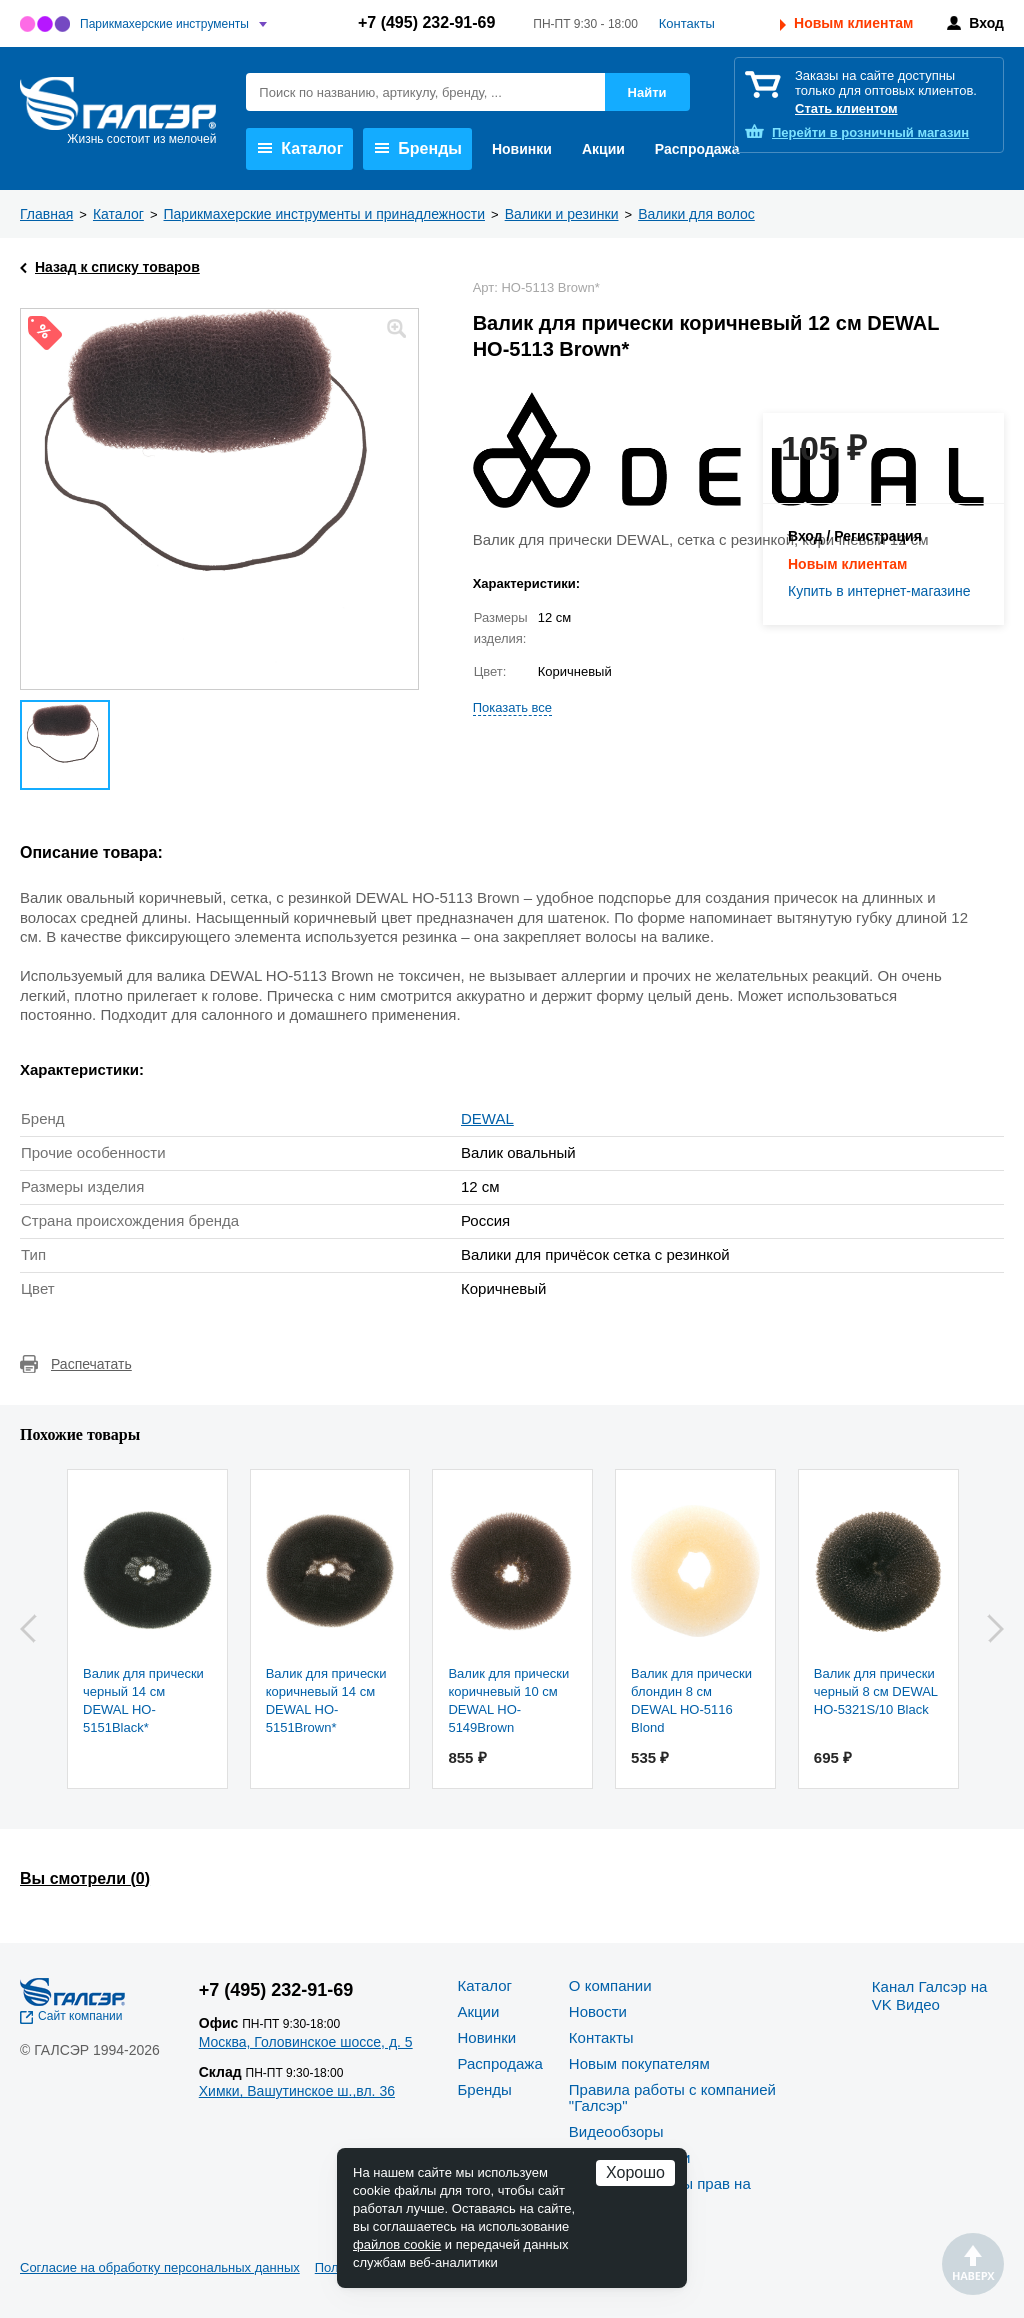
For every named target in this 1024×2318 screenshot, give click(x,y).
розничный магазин (870, 132)
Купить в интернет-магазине (879, 591)
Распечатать (91, 1364)
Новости (598, 2011)
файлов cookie (397, 2244)
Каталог (300, 148)
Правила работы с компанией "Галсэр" (672, 2097)
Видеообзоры (616, 2131)
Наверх (973, 2264)
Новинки (522, 149)
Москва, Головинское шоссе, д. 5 (306, 2042)
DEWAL (487, 1118)
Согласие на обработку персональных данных (160, 2267)
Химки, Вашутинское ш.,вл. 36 (297, 2091)
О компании (610, 1985)
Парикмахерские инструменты (164, 24)
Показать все (512, 707)
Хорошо (635, 2172)
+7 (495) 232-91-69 (426, 22)
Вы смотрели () (85, 1878)
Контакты (687, 23)
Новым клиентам (853, 23)
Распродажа (697, 149)
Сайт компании (80, 2016)
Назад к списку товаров (117, 267)
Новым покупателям (639, 2063)
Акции (603, 149)
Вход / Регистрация (855, 536)
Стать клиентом (846, 108)
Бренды (418, 148)
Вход (986, 23)
